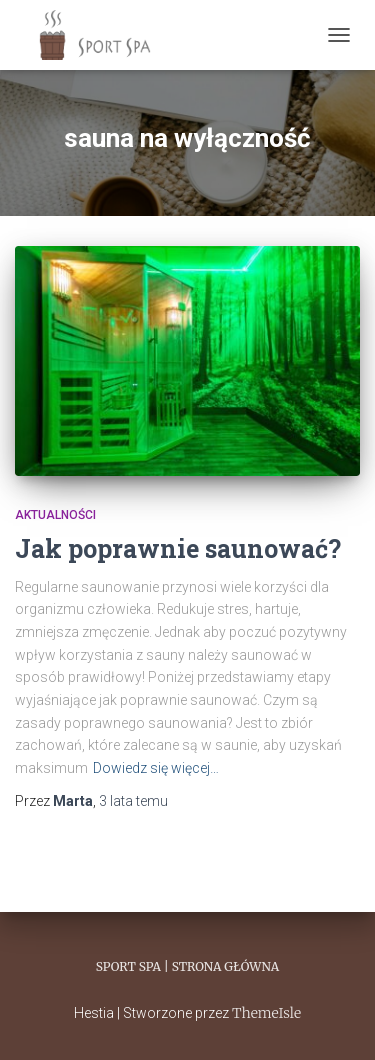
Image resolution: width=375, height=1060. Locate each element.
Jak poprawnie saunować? (178, 548)
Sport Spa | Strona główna (187, 966)
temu (133, 801)
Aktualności (55, 515)
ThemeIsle (266, 1013)
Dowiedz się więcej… (156, 768)
